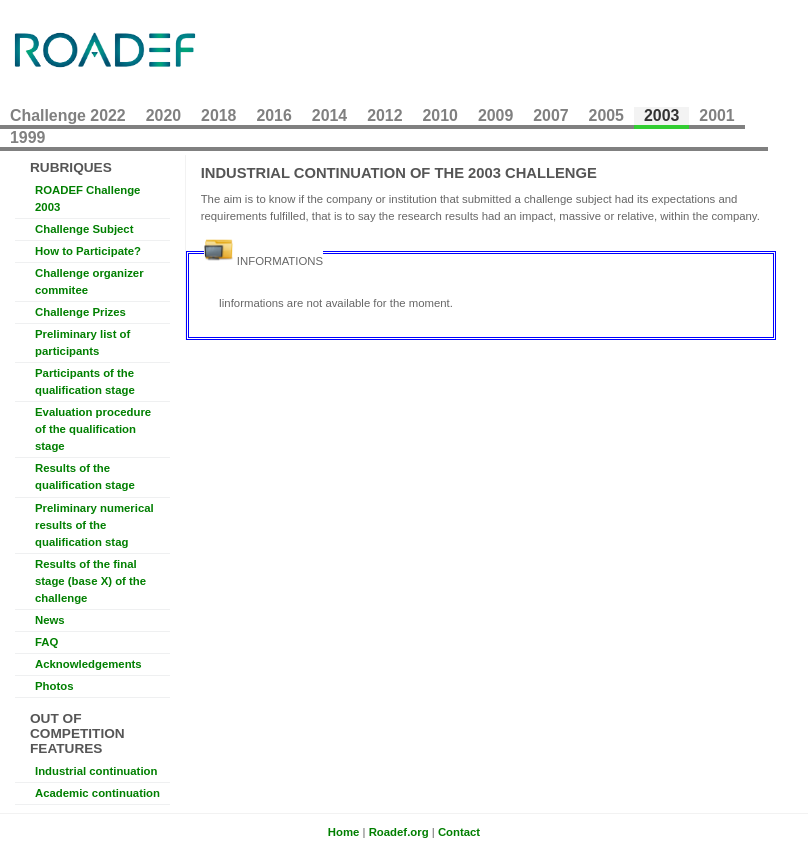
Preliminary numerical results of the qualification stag (94, 525)
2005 (606, 115)
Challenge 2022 (68, 115)
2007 (550, 115)
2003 (661, 115)
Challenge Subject (84, 229)
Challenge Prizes (80, 312)
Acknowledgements (88, 664)
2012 (384, 115)
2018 (218, 115)
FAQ (46, 642)
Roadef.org (399, 832)
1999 (27, 137)
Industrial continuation (96, 771)
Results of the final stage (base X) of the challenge (90, 581)
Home (344, 832)
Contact (459, 832)
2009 (495, 115)
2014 (329, 115)
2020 (163, 115)
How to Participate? (88, 251)
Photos (54, 686)
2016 (273, 115)
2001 (716, 115)
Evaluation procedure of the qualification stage (93, 429)
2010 (440, 115)
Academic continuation (97, 793)
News (50, 620)
